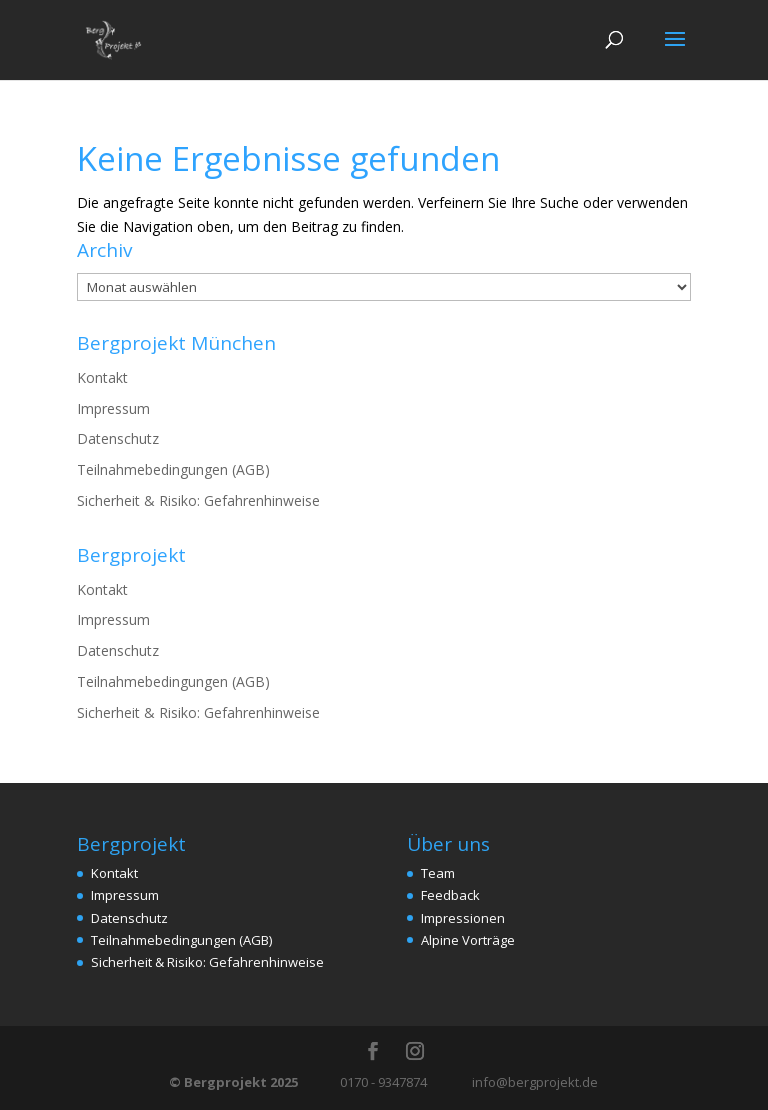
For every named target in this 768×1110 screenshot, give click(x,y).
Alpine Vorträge (468, 940)
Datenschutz (118, 438)
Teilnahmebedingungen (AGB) (173, 469)
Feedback (450, 895)
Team (438, 873)
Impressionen (463, 918)
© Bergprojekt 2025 (235, 1082)
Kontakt (102, 377)
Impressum (113, 408)
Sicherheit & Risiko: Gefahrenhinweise (198, 500)
